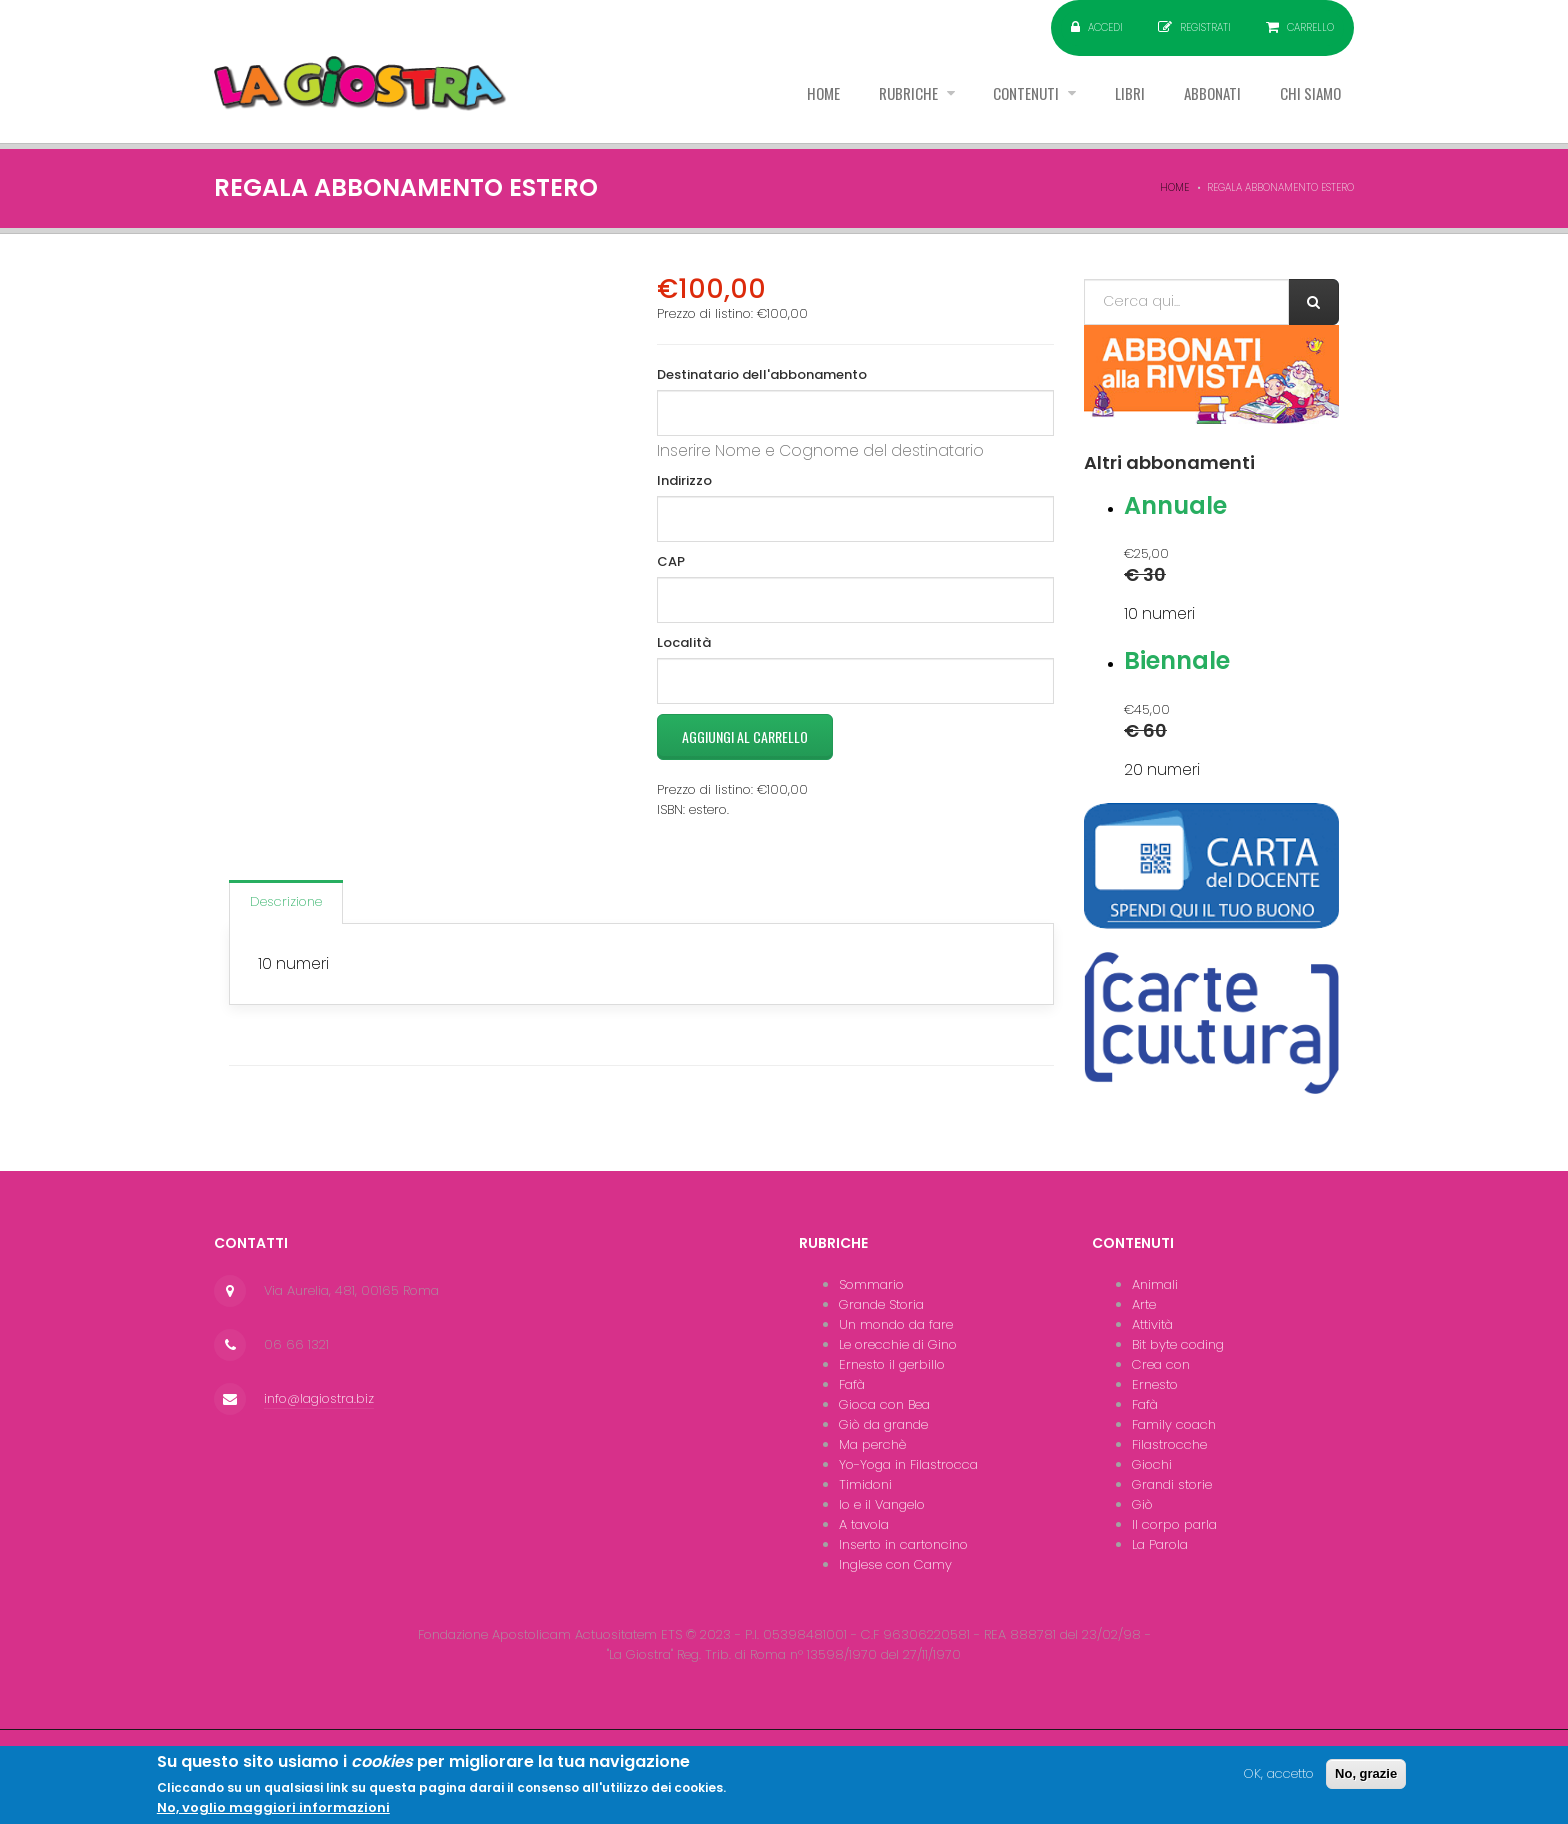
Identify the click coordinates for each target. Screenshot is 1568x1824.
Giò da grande (883, 1424)
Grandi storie (1172, 1484)
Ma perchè (872, 1444)
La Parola (1160, 1544)
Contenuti (1002, 99)
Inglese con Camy (895, 1564)
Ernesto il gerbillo (892, 1364)
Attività (1152, 1324)
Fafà (852, 1384)
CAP (671, 561)
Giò (1142, 1504)
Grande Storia (881, 1304)
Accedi (1105, 27)
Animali (1155, 1284)
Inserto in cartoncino (903, 1544)
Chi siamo (1306, 99)
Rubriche (875, 99)
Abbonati (1200, 99)
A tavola (864, 1524)
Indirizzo (684, 480)
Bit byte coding (1178, 1344)
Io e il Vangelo (882, 1504)
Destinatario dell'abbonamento (762, 374)
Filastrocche (1169, 1444)
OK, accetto (1279, 1776)
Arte (1144, 1304)
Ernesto (1155, 1384)
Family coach (1174, 1424)
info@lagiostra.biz (319, 1398)
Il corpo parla (1174, 1524)
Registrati (1205, 27)
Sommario (871, 1284)
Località (684, 642)
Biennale (1177, 660)
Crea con (1161, 1364)
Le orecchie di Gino (898, 1344)
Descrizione (286, 901)
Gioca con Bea (884, 1404)
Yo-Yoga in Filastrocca (908, 1464)
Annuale (1175, 505)
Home (781, 99)
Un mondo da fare (896, 1324)
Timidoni (865, 1484)
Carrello (1310, 27)
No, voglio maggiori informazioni (273, 1811)
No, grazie (1366, 1776)
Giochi (1152, 1464)
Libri (1111, 99)
